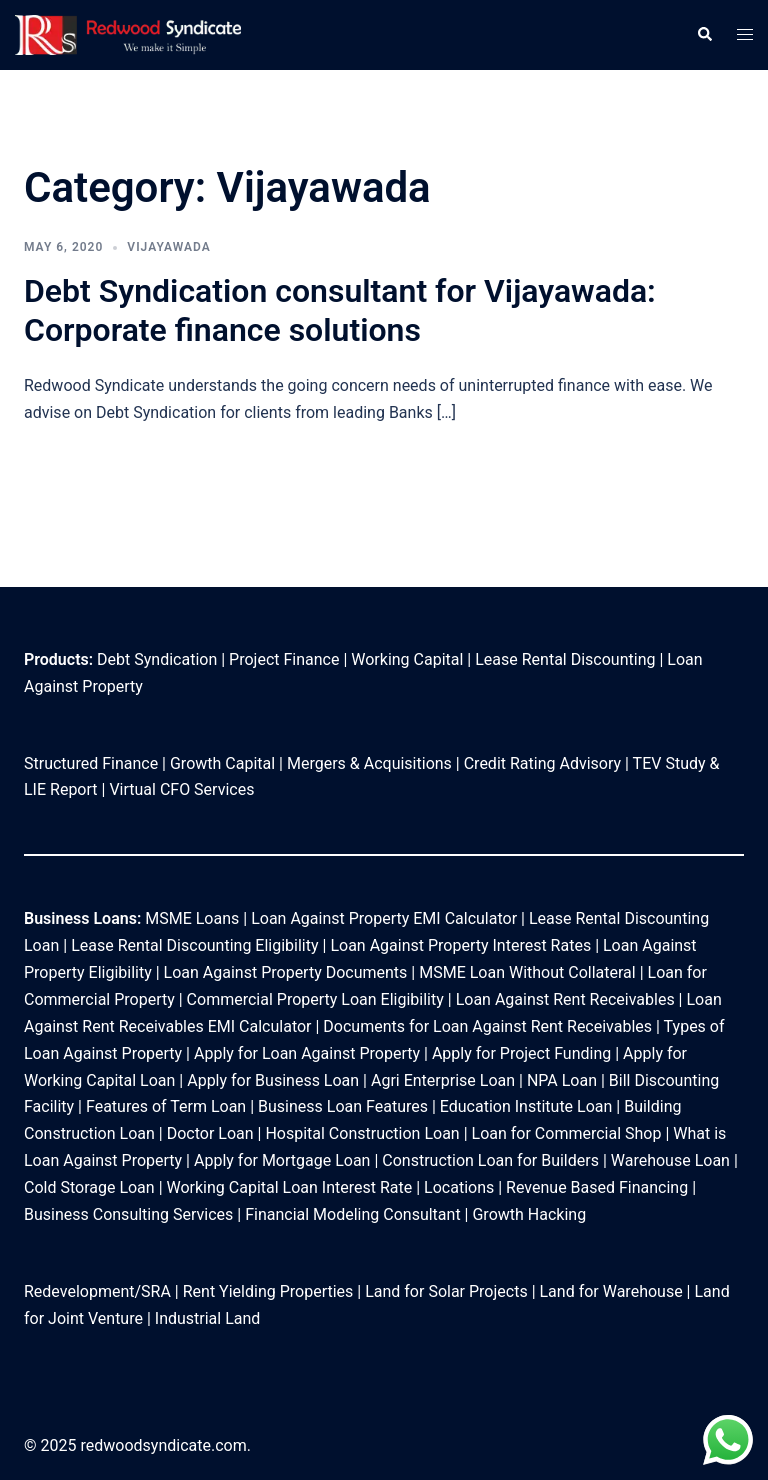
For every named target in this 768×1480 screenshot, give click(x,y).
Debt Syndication (157, 659)
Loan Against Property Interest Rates (460, 945)
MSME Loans (192, 918)
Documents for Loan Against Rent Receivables (487, 1026)
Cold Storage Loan (89, 1187)
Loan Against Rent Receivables (565, 999)
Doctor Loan (210, 1133)
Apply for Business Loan (273, 1080)
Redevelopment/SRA (97, 1291)
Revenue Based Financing (597, 1187)
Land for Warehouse (611, 1291)
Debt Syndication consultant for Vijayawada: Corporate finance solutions (340, 310)
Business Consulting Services (128, 1214)
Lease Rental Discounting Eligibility (194, 945)
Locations (459, 1187)
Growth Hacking (529, 1214)
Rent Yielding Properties (268, 1291)
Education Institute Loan (526, 1106)
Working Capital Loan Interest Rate (290, 1187)
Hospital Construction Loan (362, 1133)
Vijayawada (168, 247)
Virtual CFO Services (181, 789)
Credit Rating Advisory (542, 763)
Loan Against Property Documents (288, 972)
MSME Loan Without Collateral (527, 972)
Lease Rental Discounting (565, 659)
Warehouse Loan (670, 1160)
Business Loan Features (343, 1106)
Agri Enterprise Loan (443, 1080)
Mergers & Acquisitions (369, 763)
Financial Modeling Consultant (354, 1214)
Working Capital (407, 659)
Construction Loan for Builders (490, 1160)
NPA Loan (562, 1080)
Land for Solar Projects (446, 1291)
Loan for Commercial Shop (567, 1133)
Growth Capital (222, 763)
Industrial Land (208, 1318)
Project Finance (284, 659)
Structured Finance (91, 763)
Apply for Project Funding (521, 1053)
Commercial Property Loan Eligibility (315, 999)
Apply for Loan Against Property (307, 1053)
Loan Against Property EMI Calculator (384, 918)
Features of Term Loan (168, 1106)
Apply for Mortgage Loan (280, 1160)
